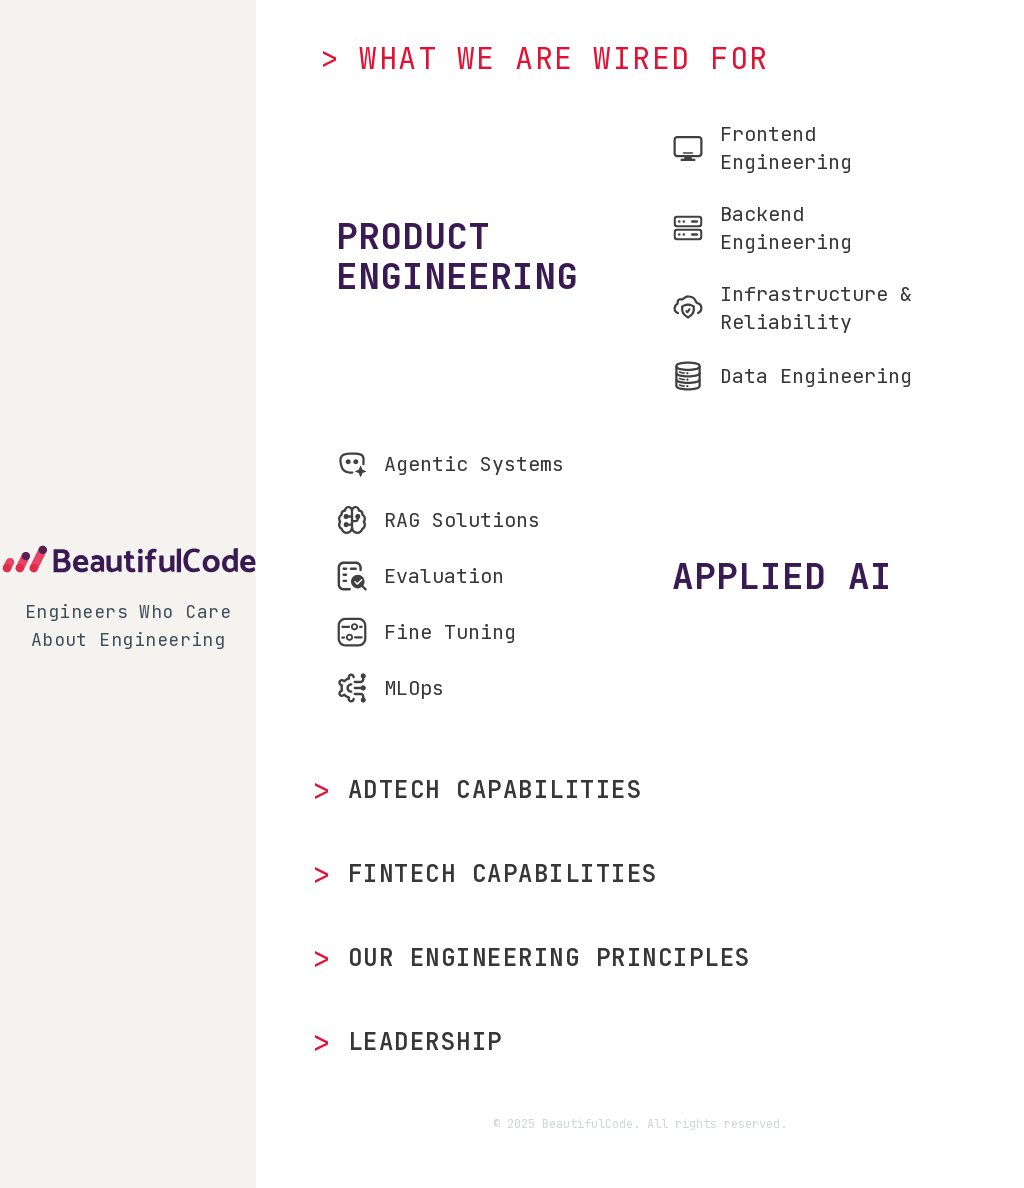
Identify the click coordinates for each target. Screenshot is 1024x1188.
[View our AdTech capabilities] (640, 790)
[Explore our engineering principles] (640, 958)
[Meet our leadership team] (640, 1042)
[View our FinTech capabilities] (640, 874)
